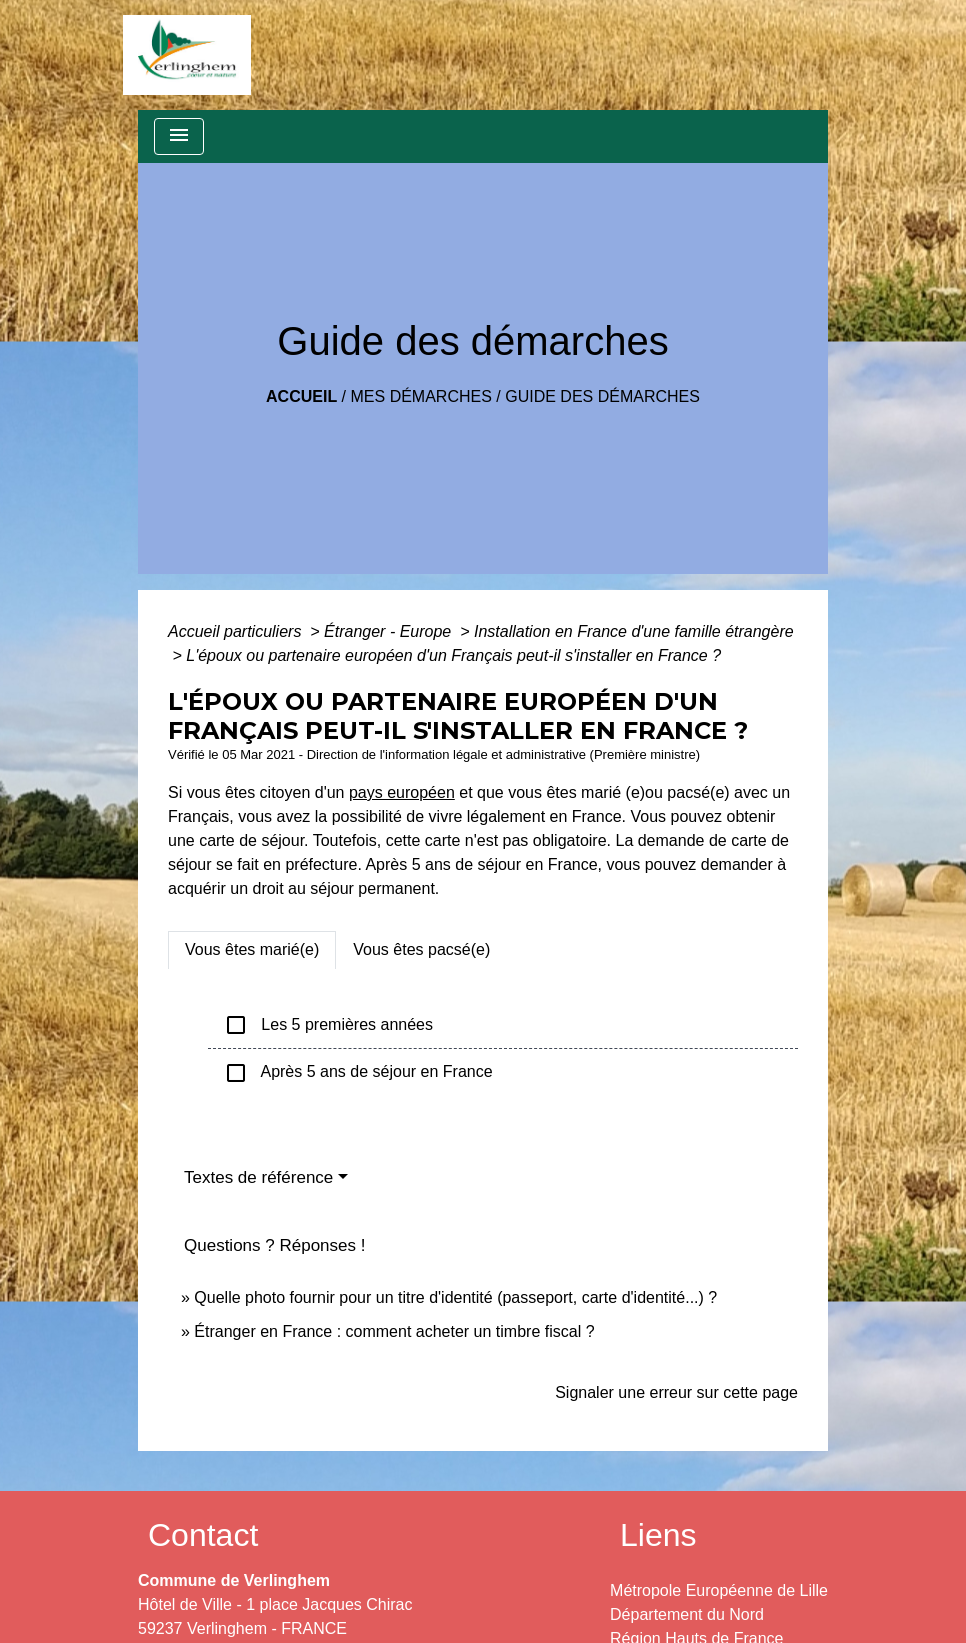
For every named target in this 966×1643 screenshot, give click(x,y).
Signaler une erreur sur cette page (676, 1392)
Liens (658, 1535)
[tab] (252, 950)
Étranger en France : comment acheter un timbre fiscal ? (394, 1331)
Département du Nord (687, 1614)
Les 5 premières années (328, 1025)
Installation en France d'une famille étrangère (634, 631)
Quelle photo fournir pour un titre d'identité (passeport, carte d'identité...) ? (455, 1297)
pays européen (402, 792)
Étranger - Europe (390, 631)
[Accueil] (187, 55)
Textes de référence (258, 1177)
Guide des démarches (602, 396)
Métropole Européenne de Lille (719, 1590)
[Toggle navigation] (179, 136)
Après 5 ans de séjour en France (358, 1073)
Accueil (301, 396)
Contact (203, 1535)
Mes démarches (421, 396)
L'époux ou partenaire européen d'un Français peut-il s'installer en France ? (453, 655)
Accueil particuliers (237, 631)
